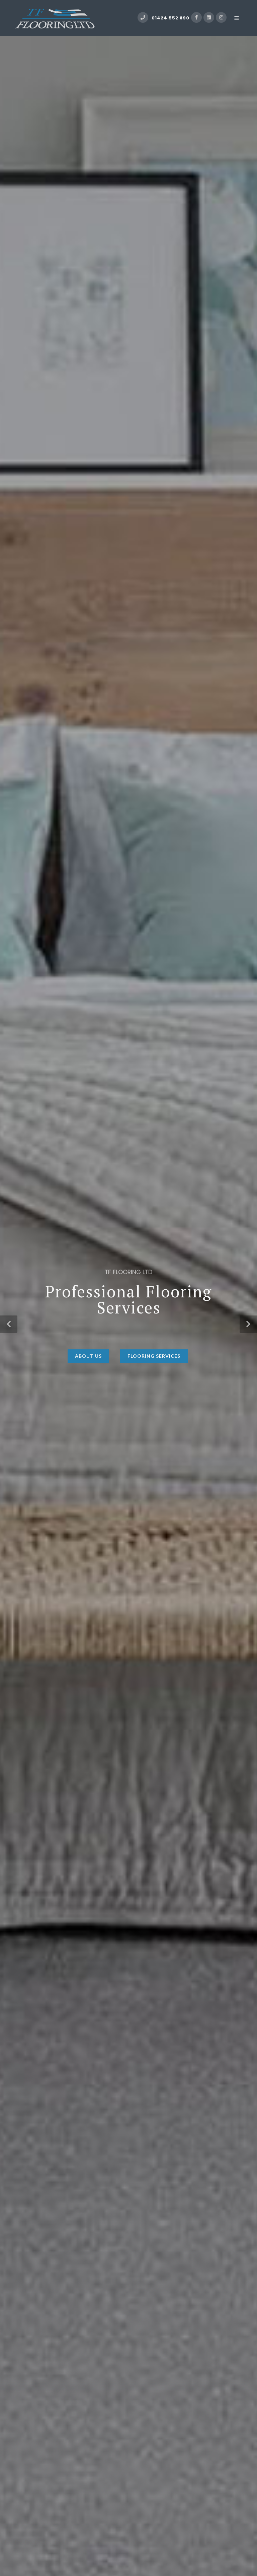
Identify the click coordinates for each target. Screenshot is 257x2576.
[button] (8, 1324)
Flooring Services (153, 1367)
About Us (88, 1367)
